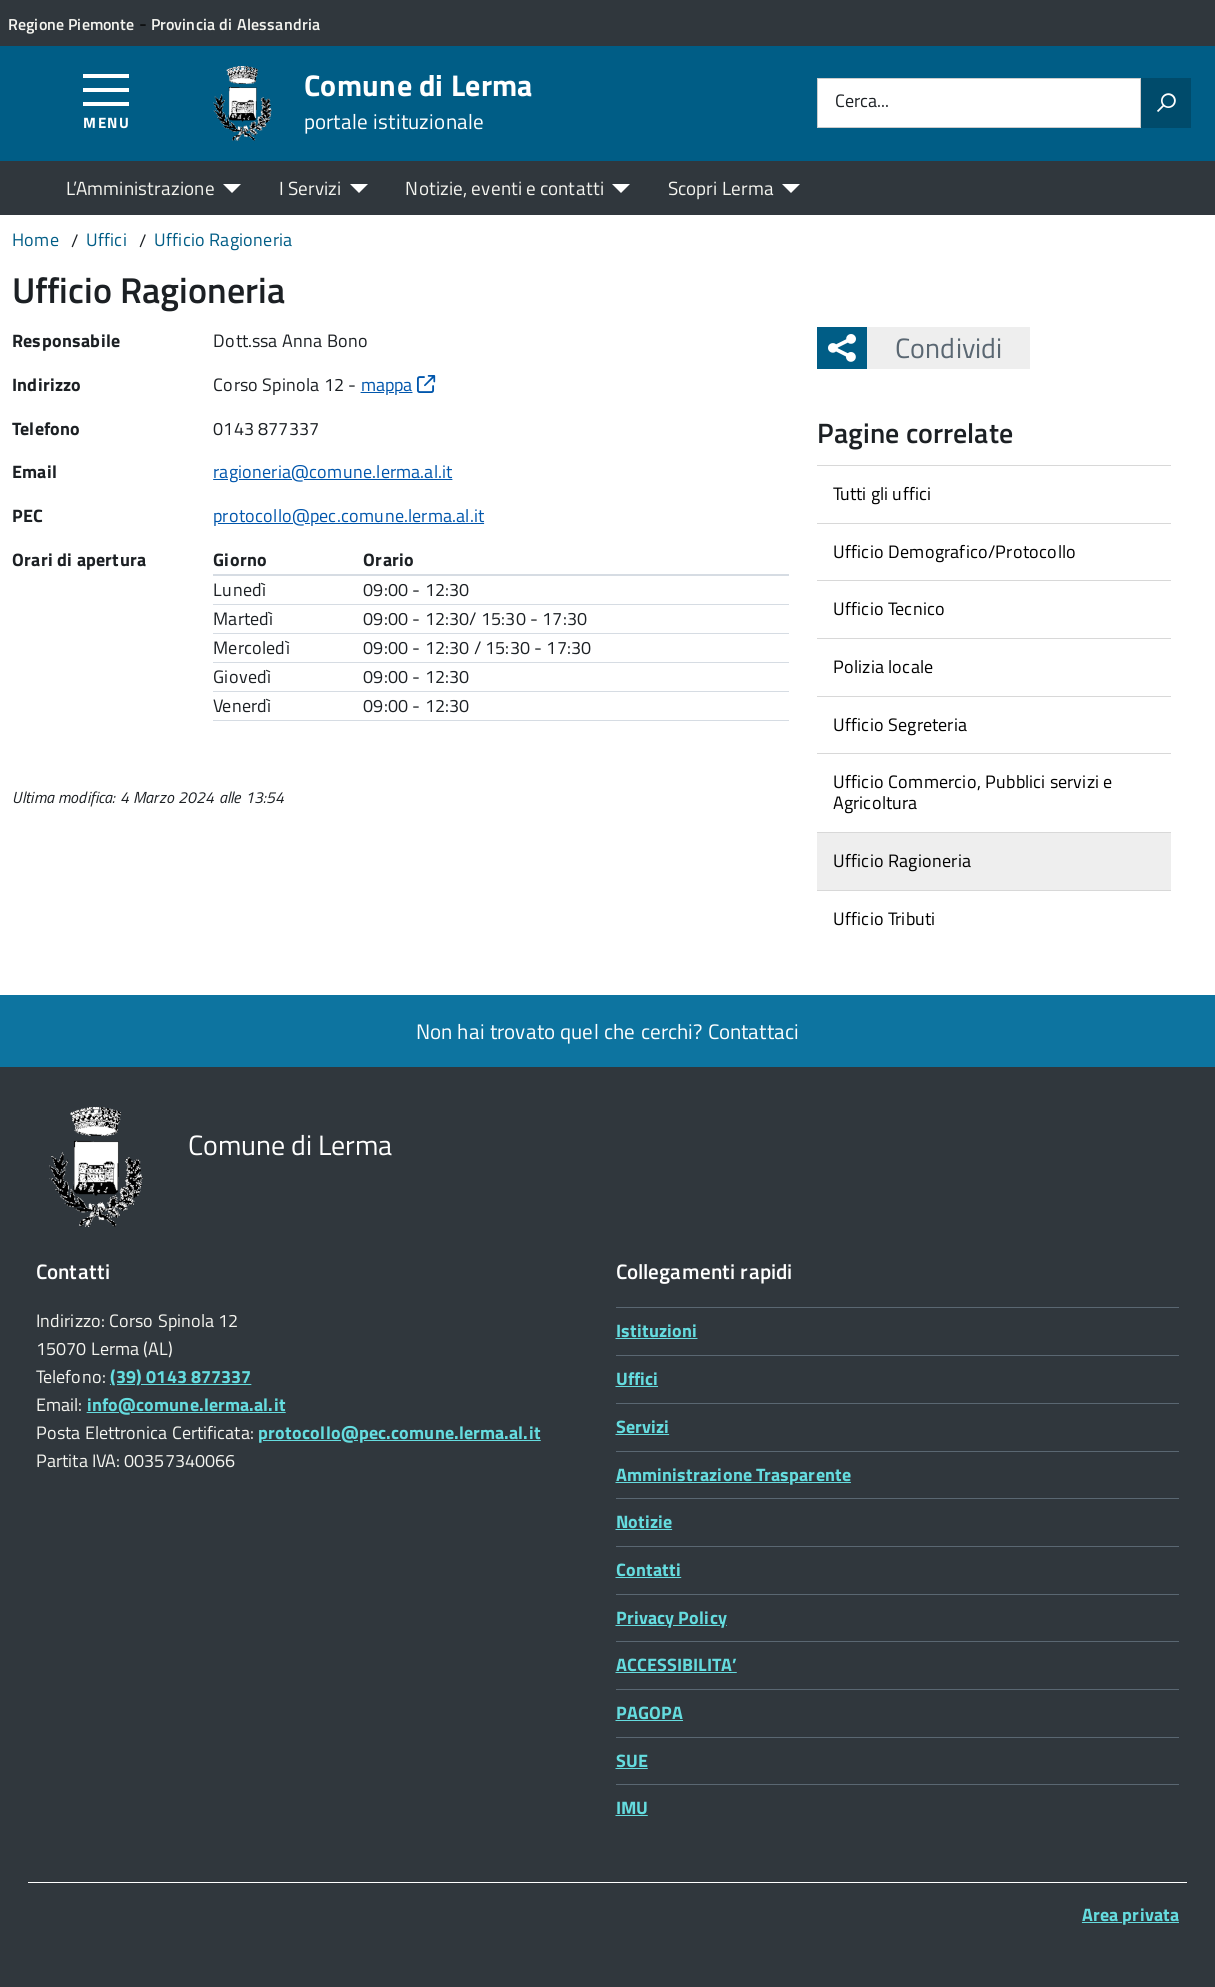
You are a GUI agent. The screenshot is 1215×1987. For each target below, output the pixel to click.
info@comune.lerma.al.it (186, 1404)
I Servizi (310, 187)
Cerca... (862, 102)
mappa (398, 384)
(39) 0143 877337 (180, 1376)
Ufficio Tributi (884, 918)
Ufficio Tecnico (889, 608)
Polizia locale (883, 666)
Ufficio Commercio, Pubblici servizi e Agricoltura (973, 792)
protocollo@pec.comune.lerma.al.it (348, 515)
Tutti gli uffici (882, 493)
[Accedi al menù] (106, 100)
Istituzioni (657, 1330)
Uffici (637, 1378)
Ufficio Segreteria (900, 724)
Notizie (644, 1521)
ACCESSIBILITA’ (676, 1664)
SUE (632, 1760)
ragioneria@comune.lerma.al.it (332, 471)
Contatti (649, 1569)
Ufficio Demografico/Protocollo (954, 551)
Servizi (643, 1426)
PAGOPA (650, 1712)
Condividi (934, 347)
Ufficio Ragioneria (902, 860)
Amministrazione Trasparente (733, 1474)
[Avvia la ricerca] (1166, 103)
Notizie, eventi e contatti (504, 187)
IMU (632, 1807)
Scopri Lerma (721, 187)
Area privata (1130, 1914)
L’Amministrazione (140, 187)
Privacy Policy (671, 1617)
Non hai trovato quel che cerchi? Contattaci (607, 1031)
